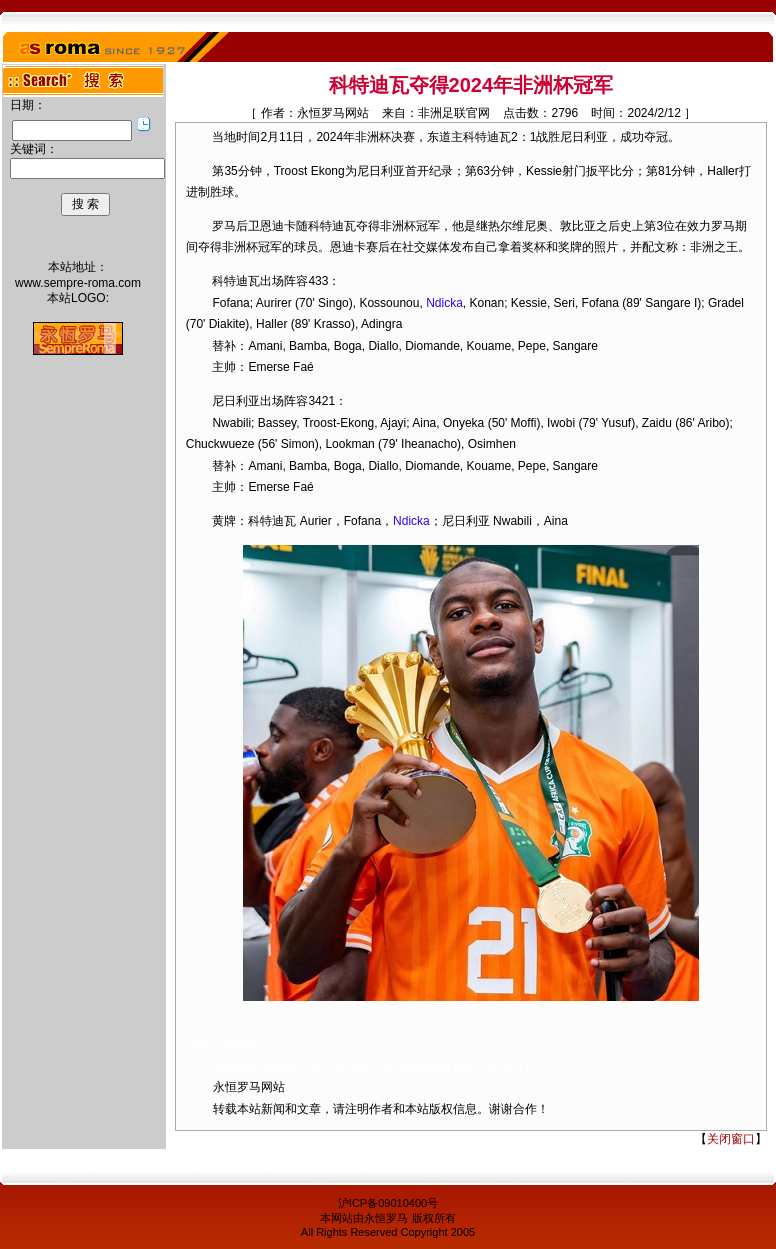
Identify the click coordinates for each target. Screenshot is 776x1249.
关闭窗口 (731, 1139)
